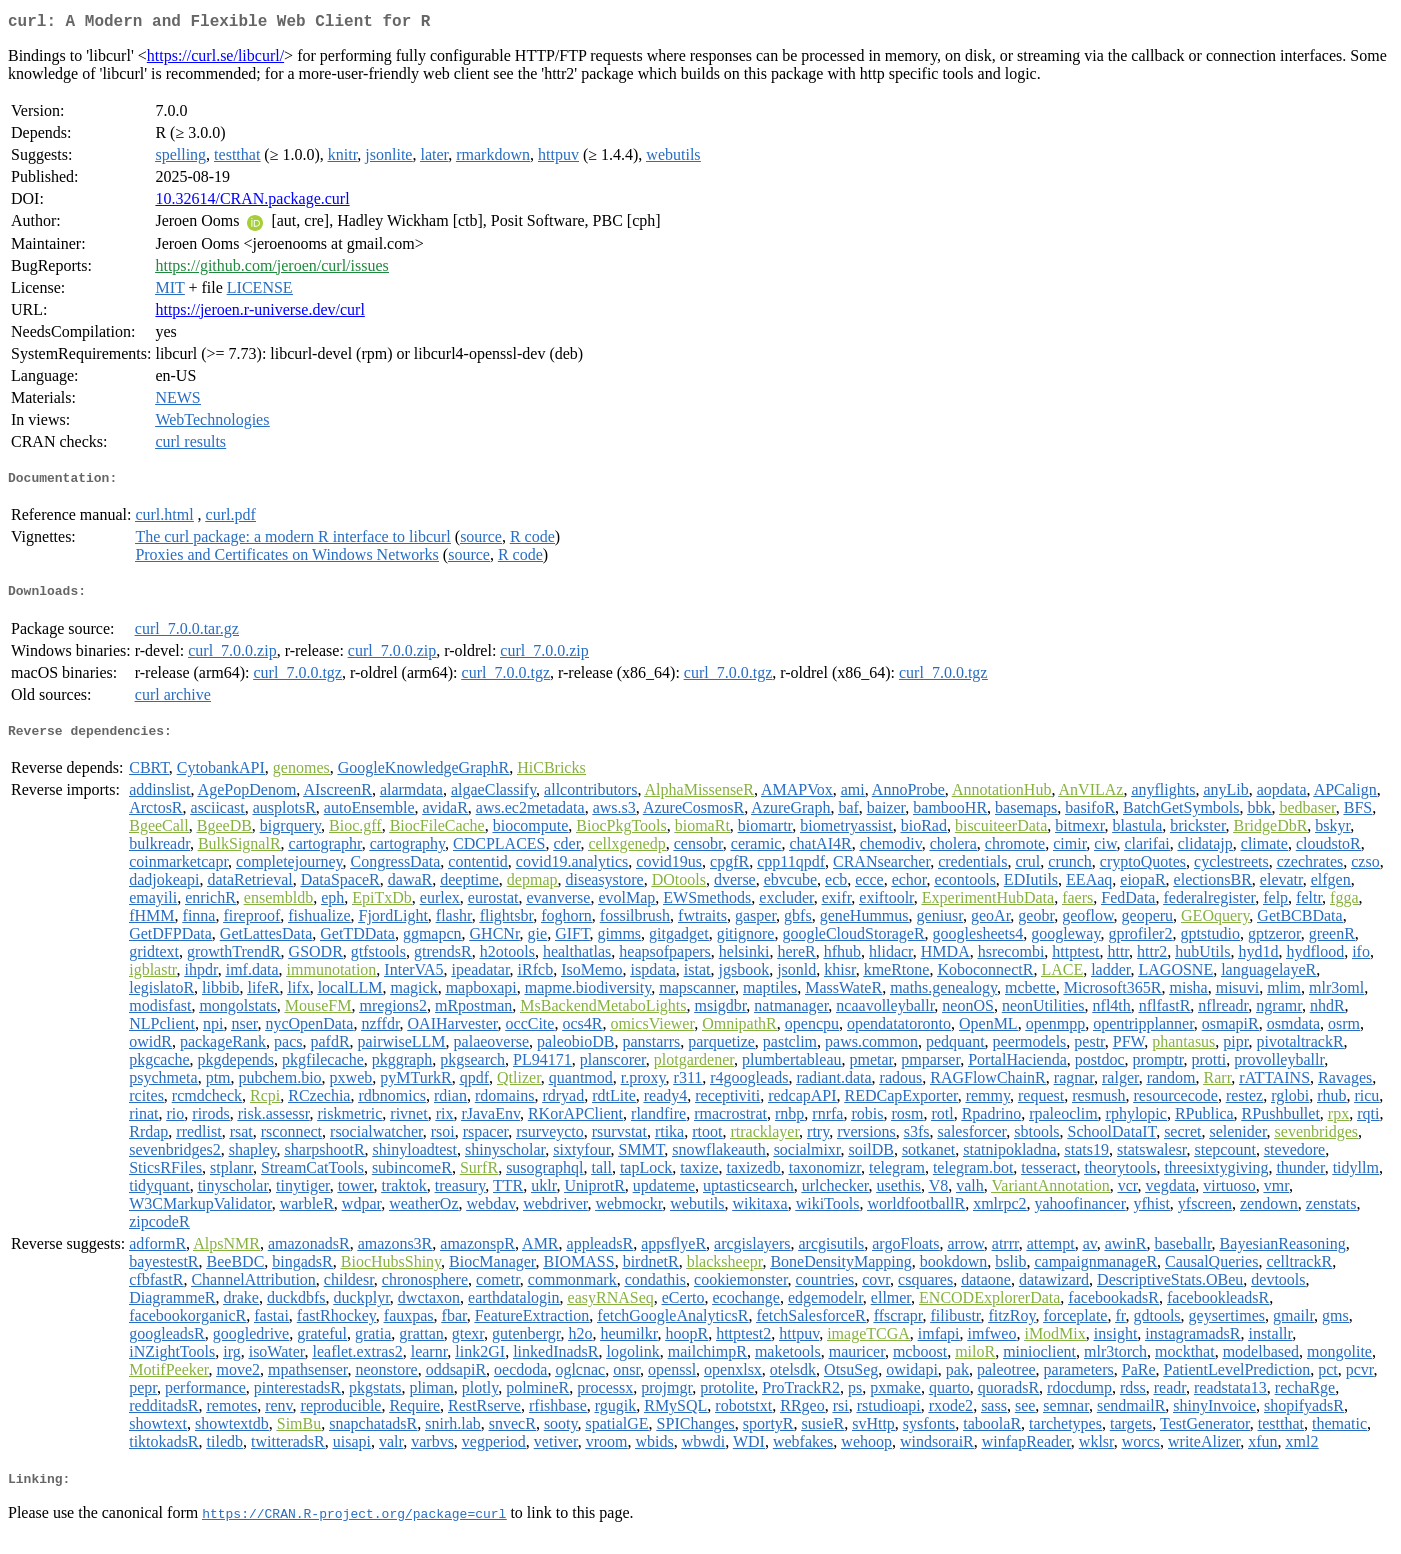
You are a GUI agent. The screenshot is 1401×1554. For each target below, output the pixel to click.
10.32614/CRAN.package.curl (252, 202)
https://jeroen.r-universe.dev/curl (259, 313)
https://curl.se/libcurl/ (215, 59)
